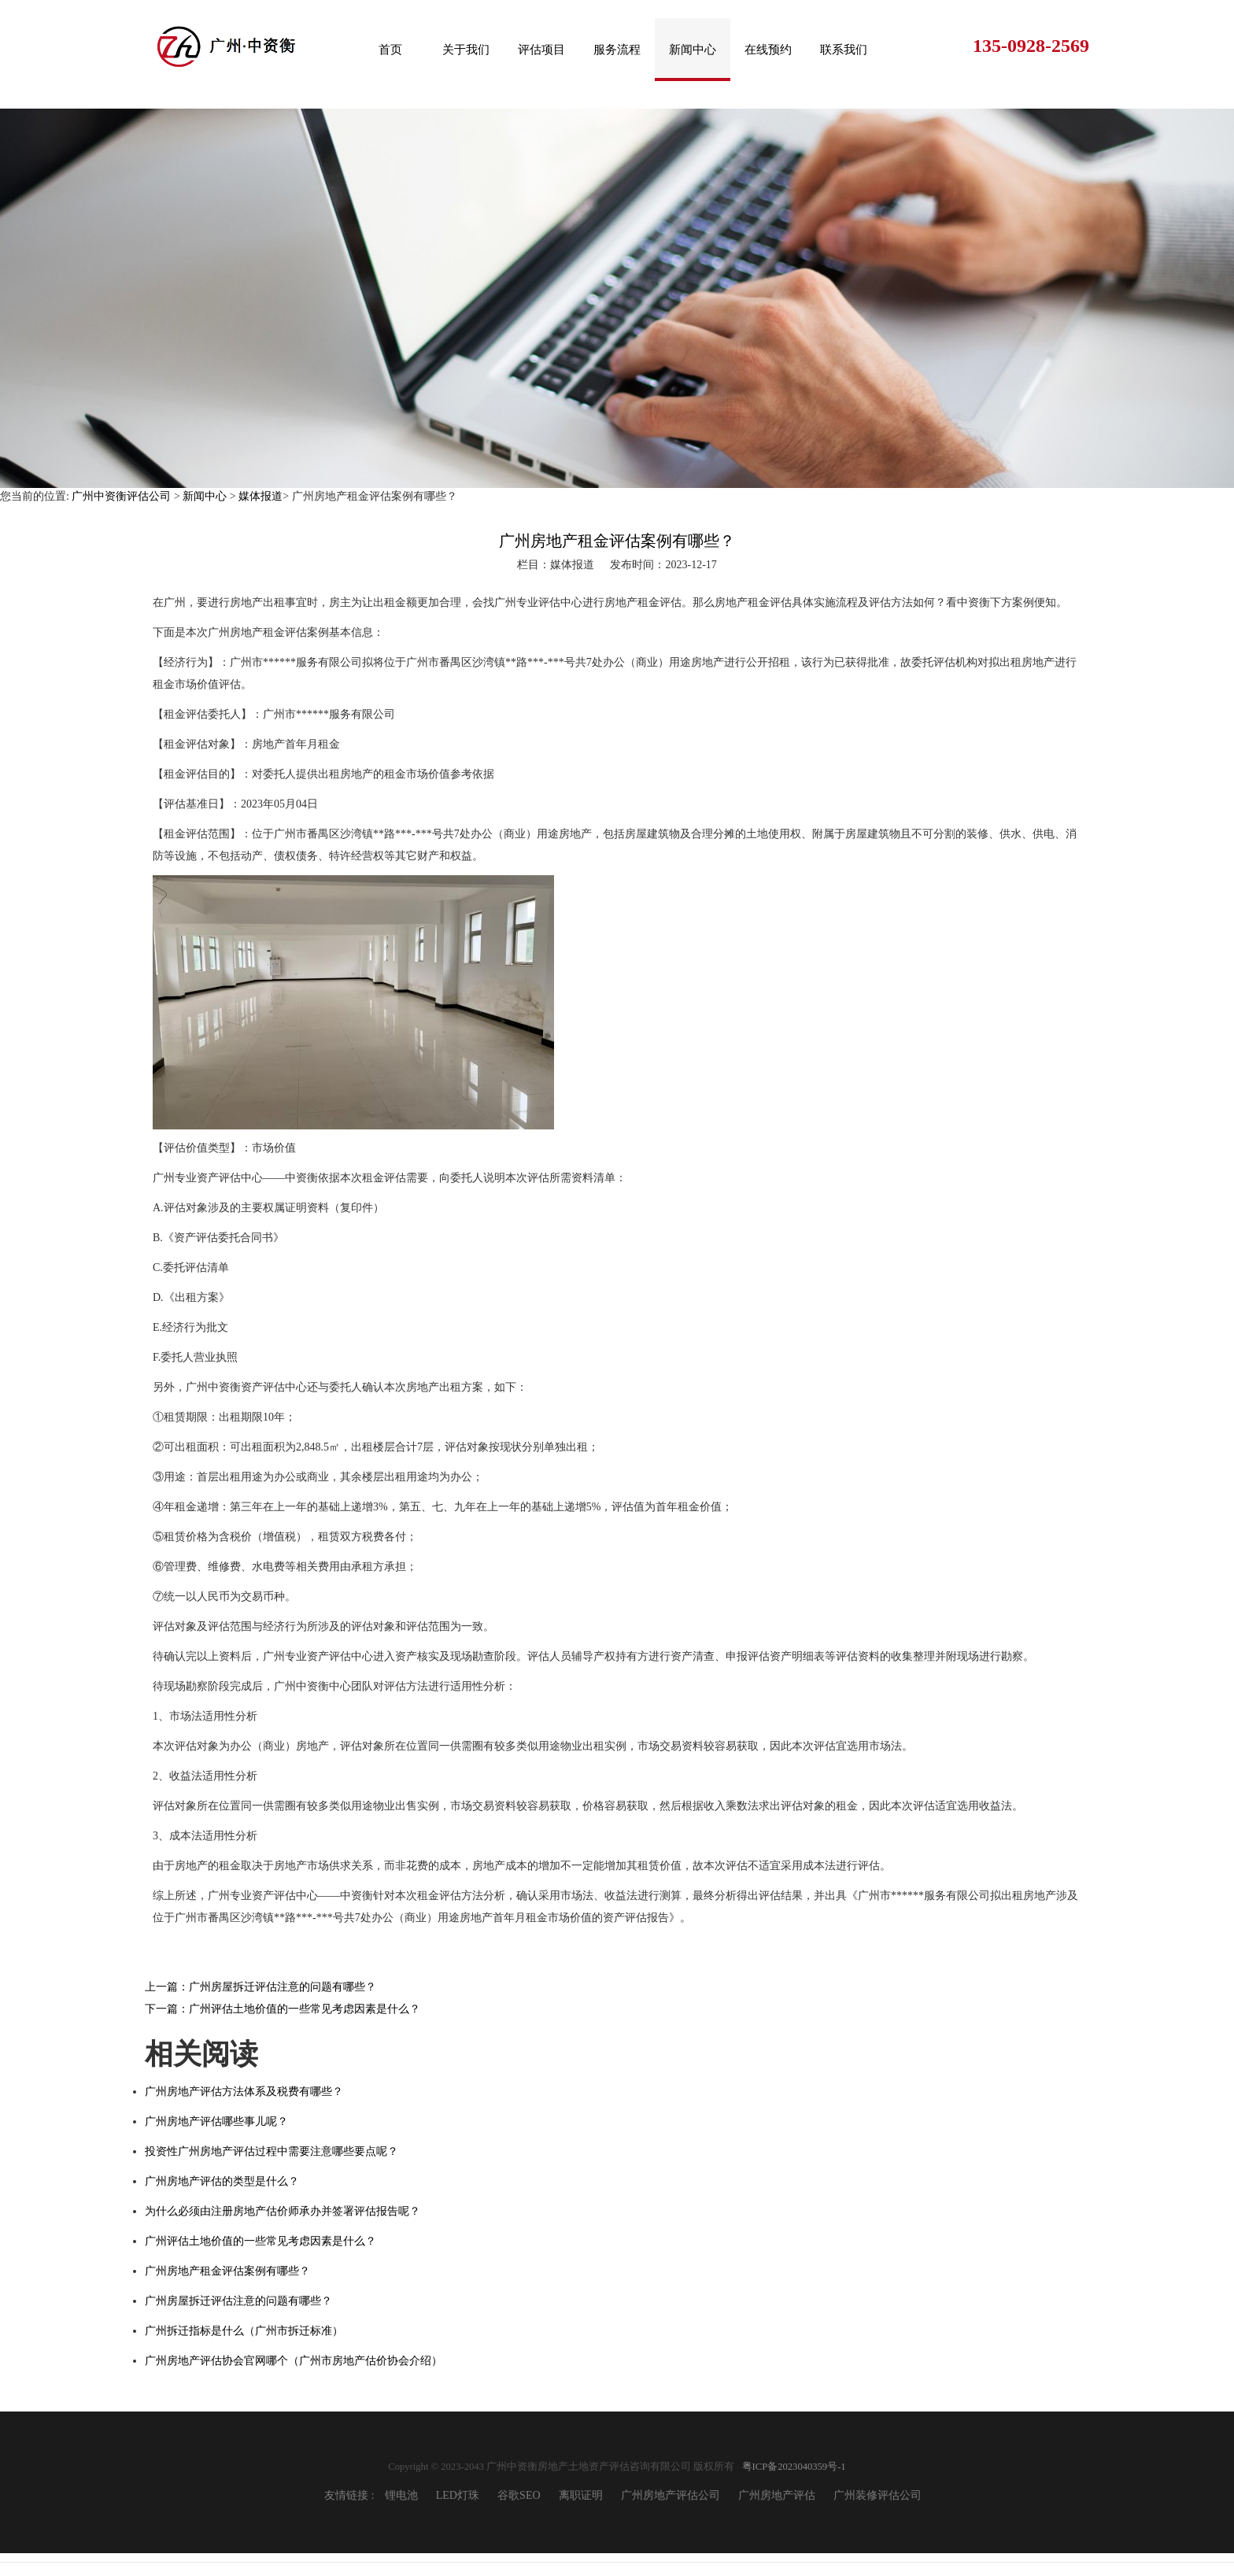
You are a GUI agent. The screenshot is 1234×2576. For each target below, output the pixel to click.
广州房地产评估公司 (670, 2495)
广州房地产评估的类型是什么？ (222, 2181)
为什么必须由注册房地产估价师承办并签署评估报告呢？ (282, 2211)
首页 (390, 49)
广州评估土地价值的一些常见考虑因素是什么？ (260, 2241)
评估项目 (541, 49)
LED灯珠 (457, 2495)
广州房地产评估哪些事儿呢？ (216, 2121)
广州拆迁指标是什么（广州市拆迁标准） (244, 2331)
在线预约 (768, 49)
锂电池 (401, 2495)
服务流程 (617, 49)
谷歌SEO (518, 2495)
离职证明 (581, 2495)
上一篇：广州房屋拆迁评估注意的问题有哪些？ (260, 1987)
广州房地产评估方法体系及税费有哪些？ (244, 2091)
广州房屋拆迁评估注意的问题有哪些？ (238, 2301)
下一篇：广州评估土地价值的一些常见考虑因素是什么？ (282, 2009)
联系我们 (843, 49)
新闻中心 (692, 49)
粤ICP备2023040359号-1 (794, 2466)
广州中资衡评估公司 (121, 496)
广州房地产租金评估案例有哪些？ (227, 2271)
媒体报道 (260, 496)
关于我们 (466, 49)
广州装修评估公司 (877, 2495)
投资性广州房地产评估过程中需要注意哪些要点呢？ (271, 2151)
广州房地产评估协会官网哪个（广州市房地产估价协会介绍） (293, 2361)
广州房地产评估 (776, 2495)
